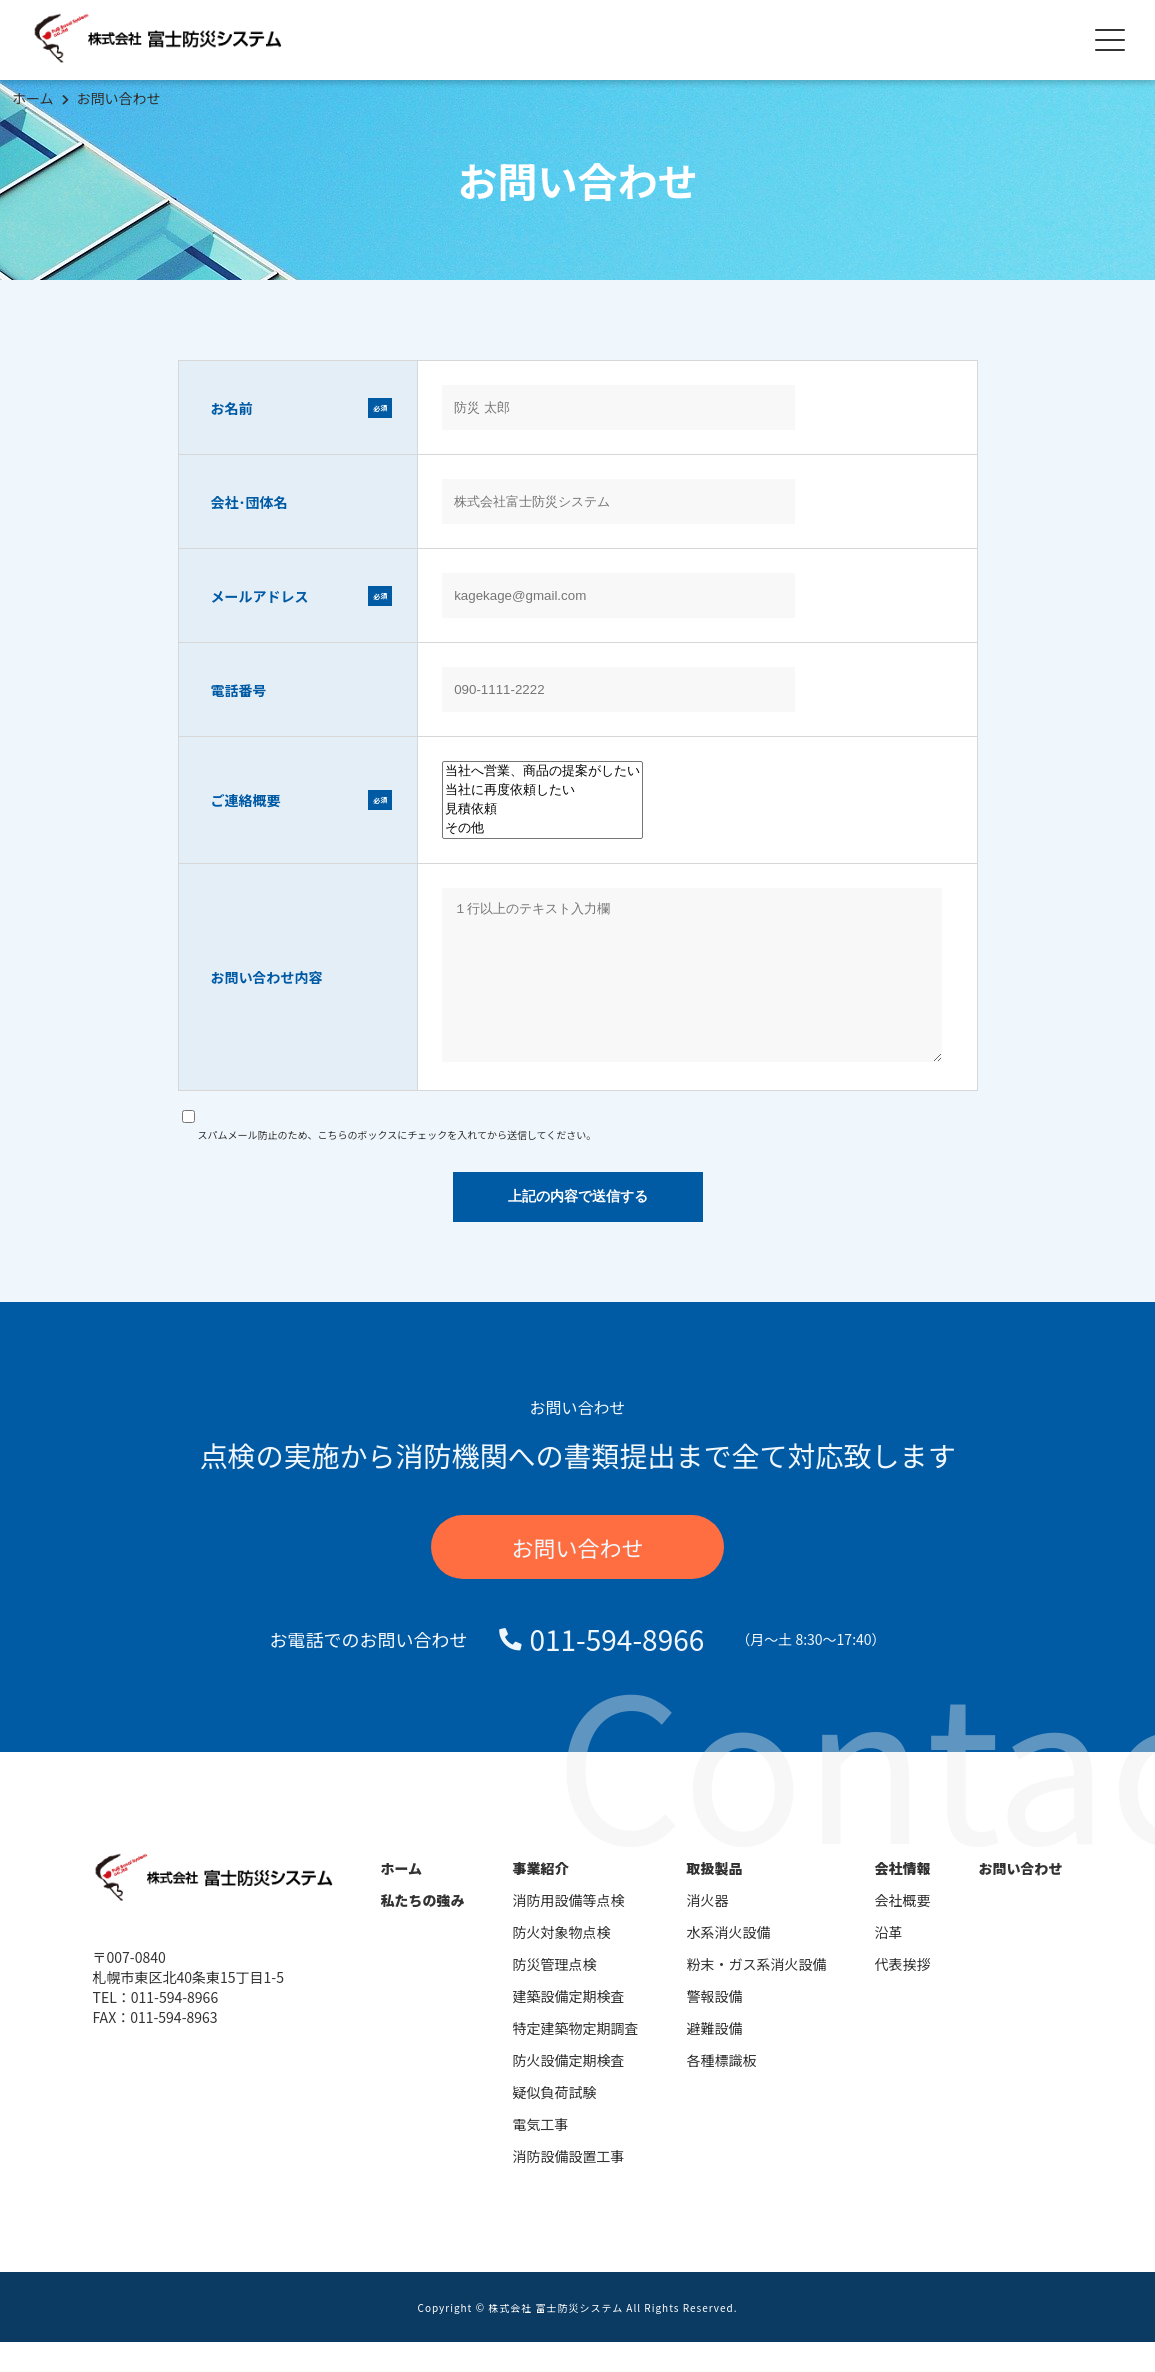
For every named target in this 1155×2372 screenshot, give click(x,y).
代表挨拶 (903, 1994)
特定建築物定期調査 (576, 2058)
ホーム (33, 98)
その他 (542, 828)
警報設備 (715, 2026)
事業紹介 (541, 1898)
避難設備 (715, 2058)
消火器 (708, 1930)
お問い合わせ (119, 98)
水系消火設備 (729, 1962)
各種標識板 (722, 2090)
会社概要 (903, 1930)
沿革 (889, 1962)
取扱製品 (715, 1898)
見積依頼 (542, 809)
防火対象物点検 (562, 1962)
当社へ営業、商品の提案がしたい (542, 771)
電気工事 (541, 2154)
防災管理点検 (555, 1994)
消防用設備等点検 (569, 1930)
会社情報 (903, 1898)
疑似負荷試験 (555, 2122)
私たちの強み (423, 1930)
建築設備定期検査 (569, 2026)
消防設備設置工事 (569, 2186)
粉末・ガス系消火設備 (757, 1994)
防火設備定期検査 (569, 2090)
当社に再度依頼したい (542, 790)
